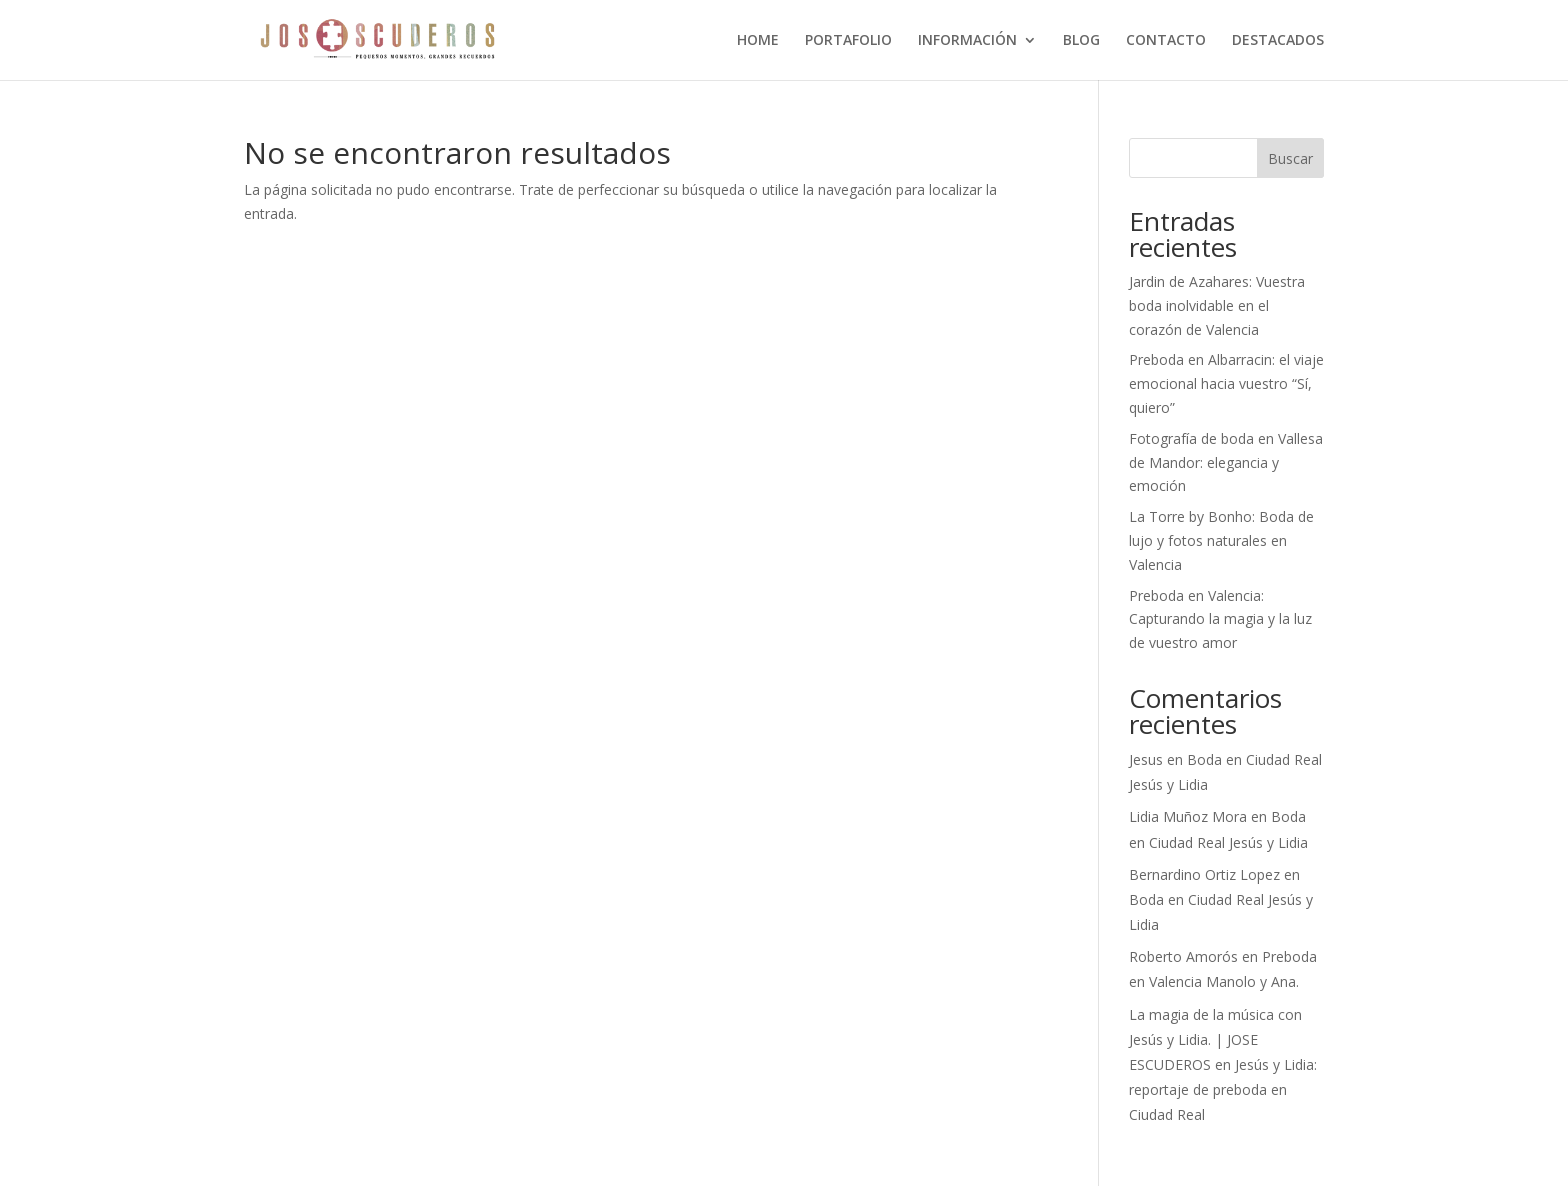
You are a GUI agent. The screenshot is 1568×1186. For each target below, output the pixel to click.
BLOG (1081, 41)
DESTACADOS (1278, 41)
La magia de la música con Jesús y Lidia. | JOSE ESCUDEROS (1215, 1039)
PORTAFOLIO (848, 41)
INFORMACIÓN (967, 41)
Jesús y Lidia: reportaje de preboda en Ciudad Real (1223, 1089)
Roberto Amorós (1183, 956)
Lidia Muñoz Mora (1188, 816)
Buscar (1290, 158)
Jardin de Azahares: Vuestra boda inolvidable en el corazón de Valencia (1217, 305)
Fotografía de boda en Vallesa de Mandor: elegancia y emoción (1226, 462)
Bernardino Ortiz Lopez (1204, 874)
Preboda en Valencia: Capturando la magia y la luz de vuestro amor (1220, 619)
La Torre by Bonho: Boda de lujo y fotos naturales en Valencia (1221, 540)
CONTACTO (1166, 41)
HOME (758, 41)
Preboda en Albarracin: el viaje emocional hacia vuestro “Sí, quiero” (1226, 383)
